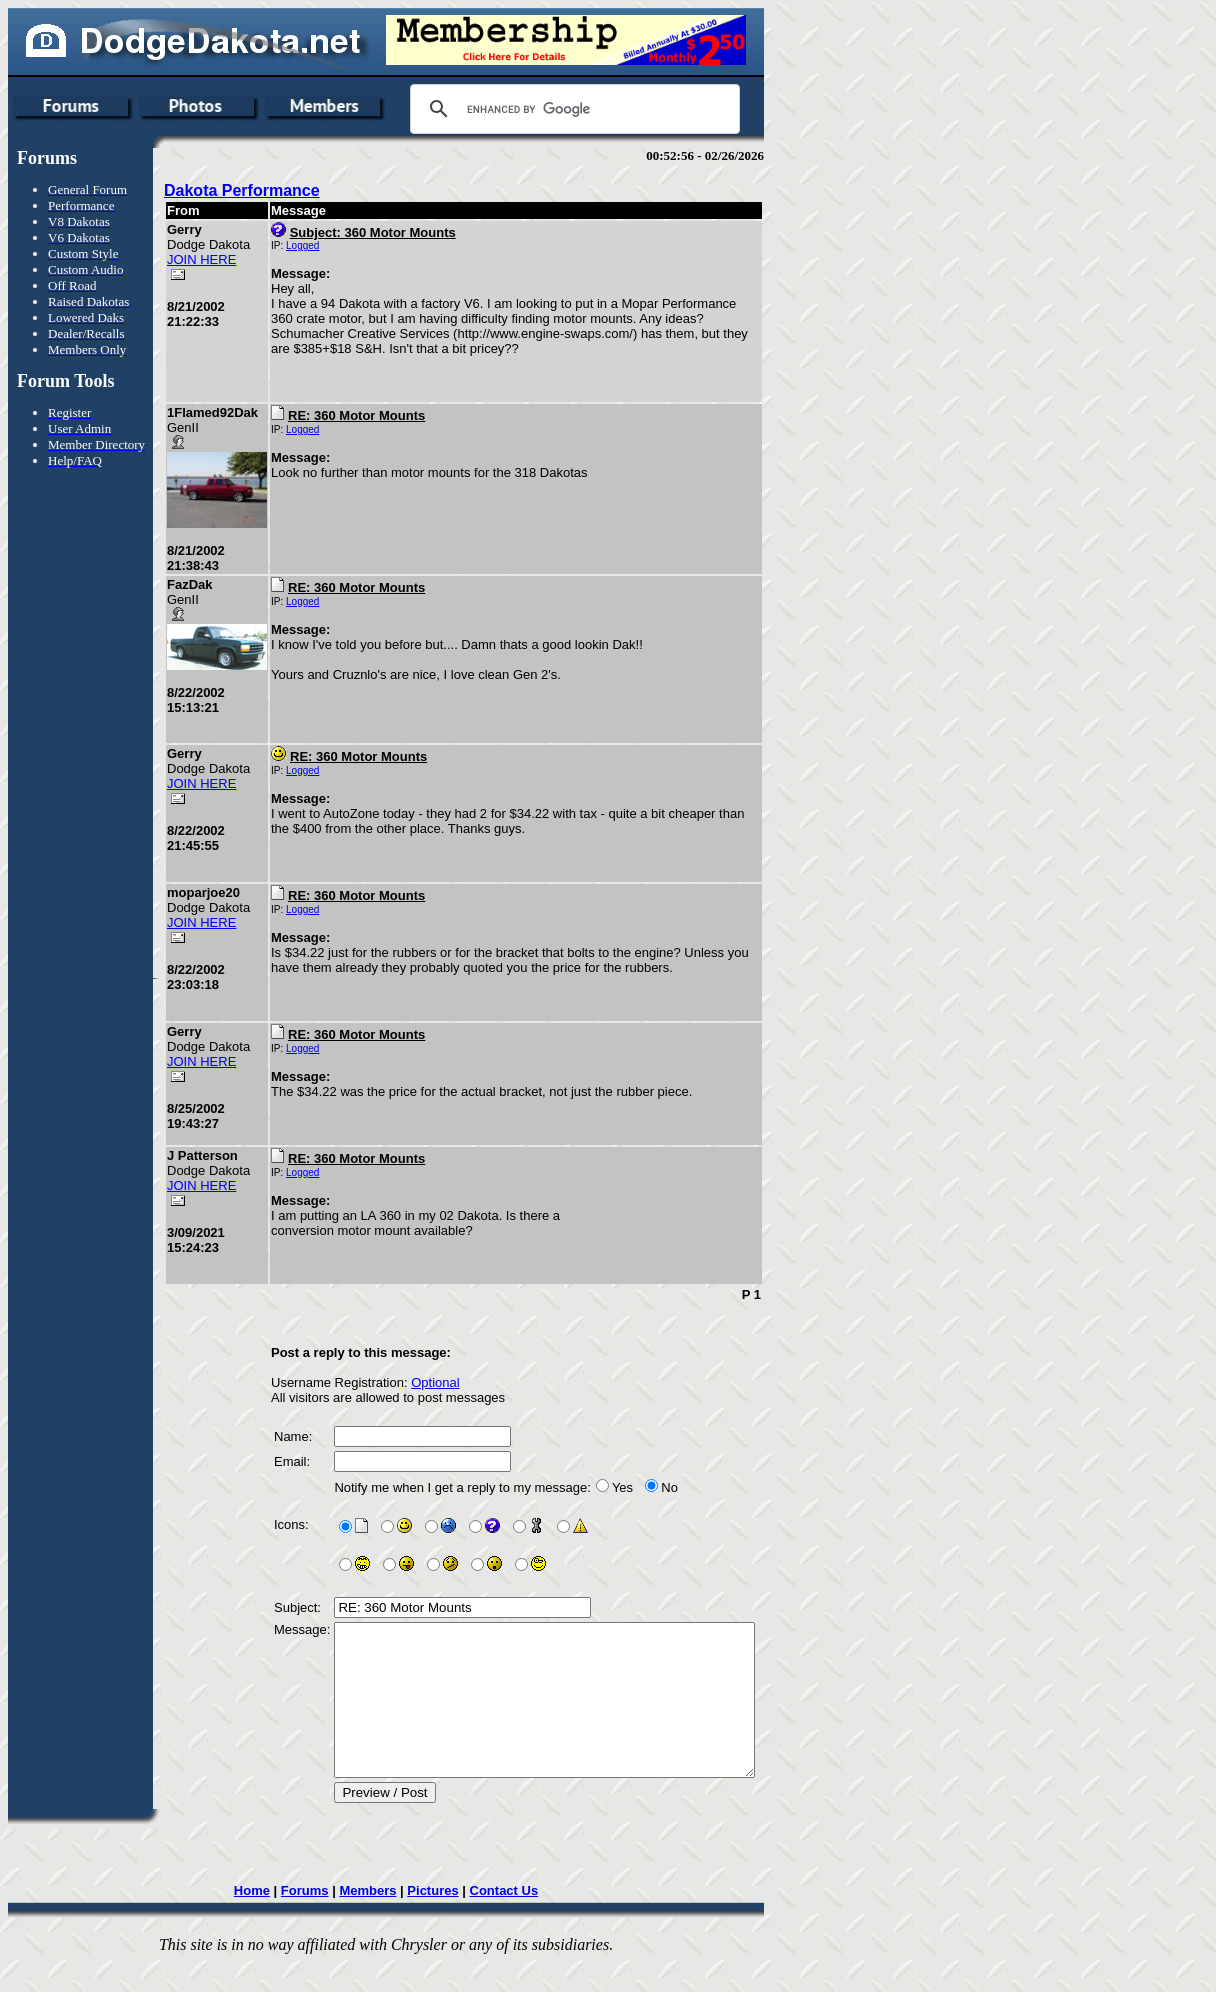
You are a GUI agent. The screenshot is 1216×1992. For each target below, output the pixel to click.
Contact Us (527, 1920)
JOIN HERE (201, 259)
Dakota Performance (242, 190)
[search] (572, 109)
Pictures (456, 1920)
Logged (302, 245)
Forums (329, 1920)
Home (276, 1920)
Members (391, 1920)
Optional (435, 1382)
